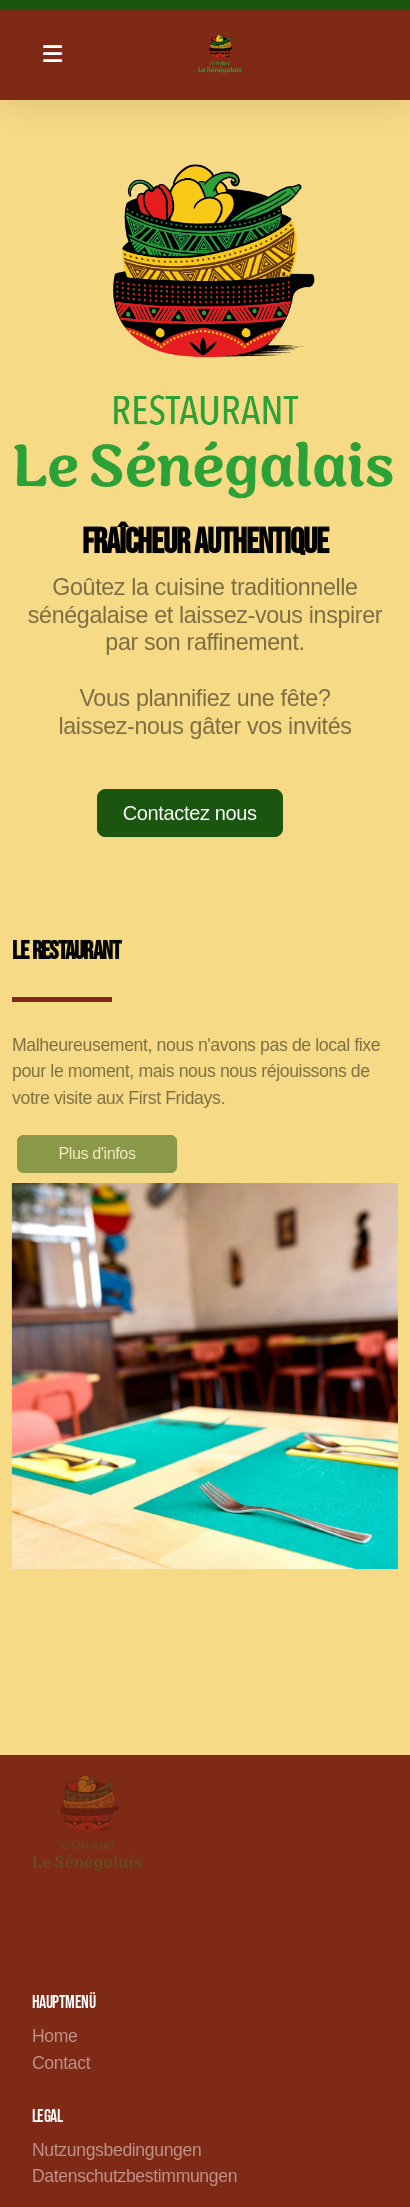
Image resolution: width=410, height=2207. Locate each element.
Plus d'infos (100, 1153)
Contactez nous (190, 813)
